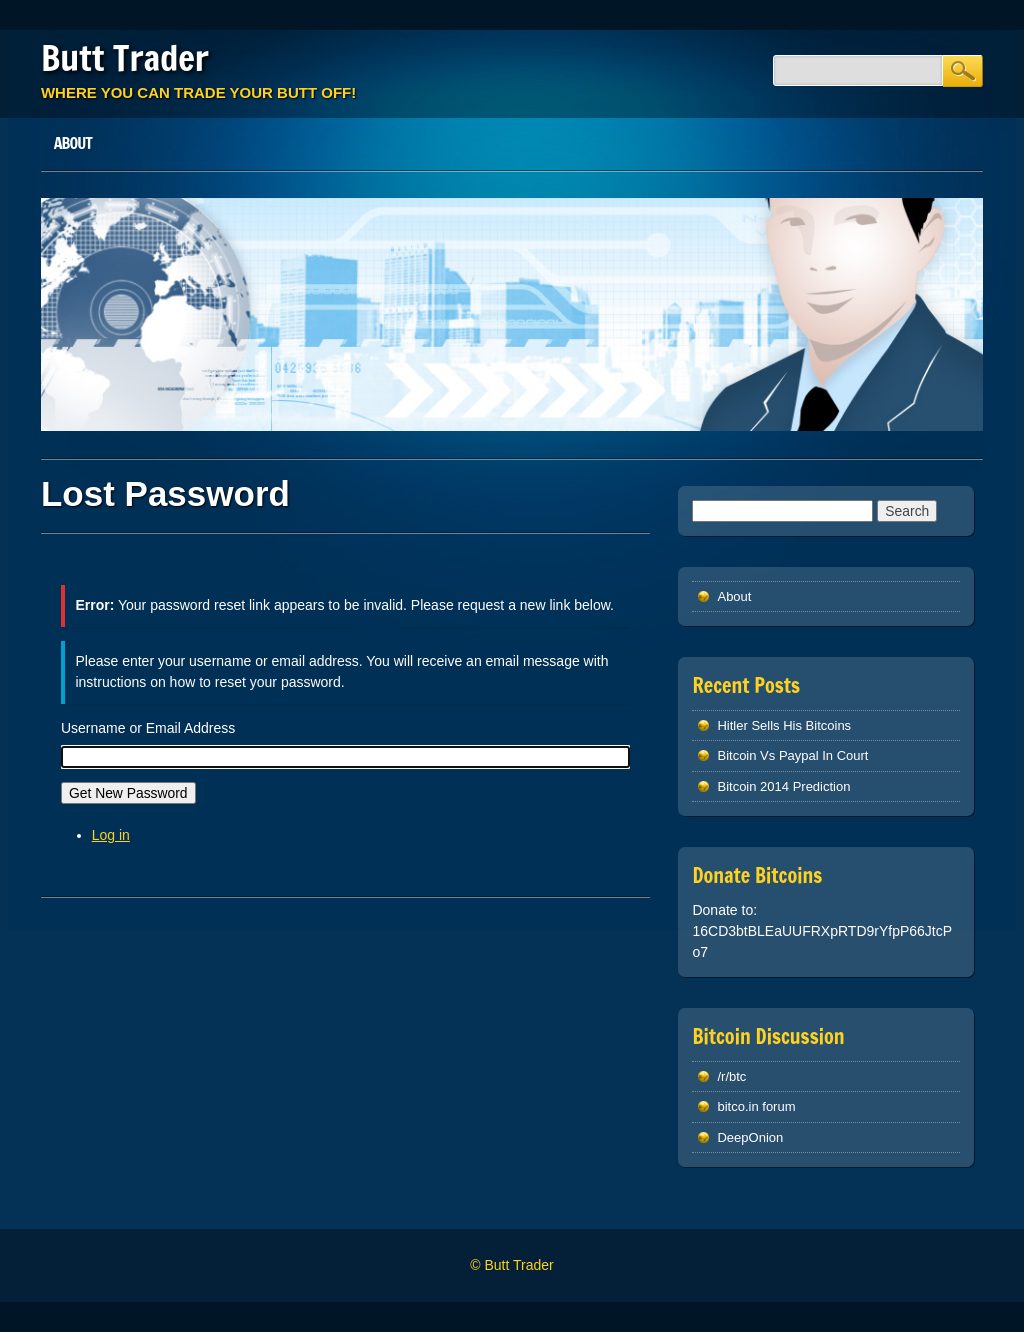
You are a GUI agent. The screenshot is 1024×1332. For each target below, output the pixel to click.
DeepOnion (750, 1137)
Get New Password (128, 793)
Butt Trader (125, 58)
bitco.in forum (756, 1106)
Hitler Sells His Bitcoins (784, 725)
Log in (111, 835)
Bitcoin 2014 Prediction (783, 786)
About (73, 143)
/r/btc (731, 1076)
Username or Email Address (148, 728)
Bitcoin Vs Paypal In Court (792, 755)
